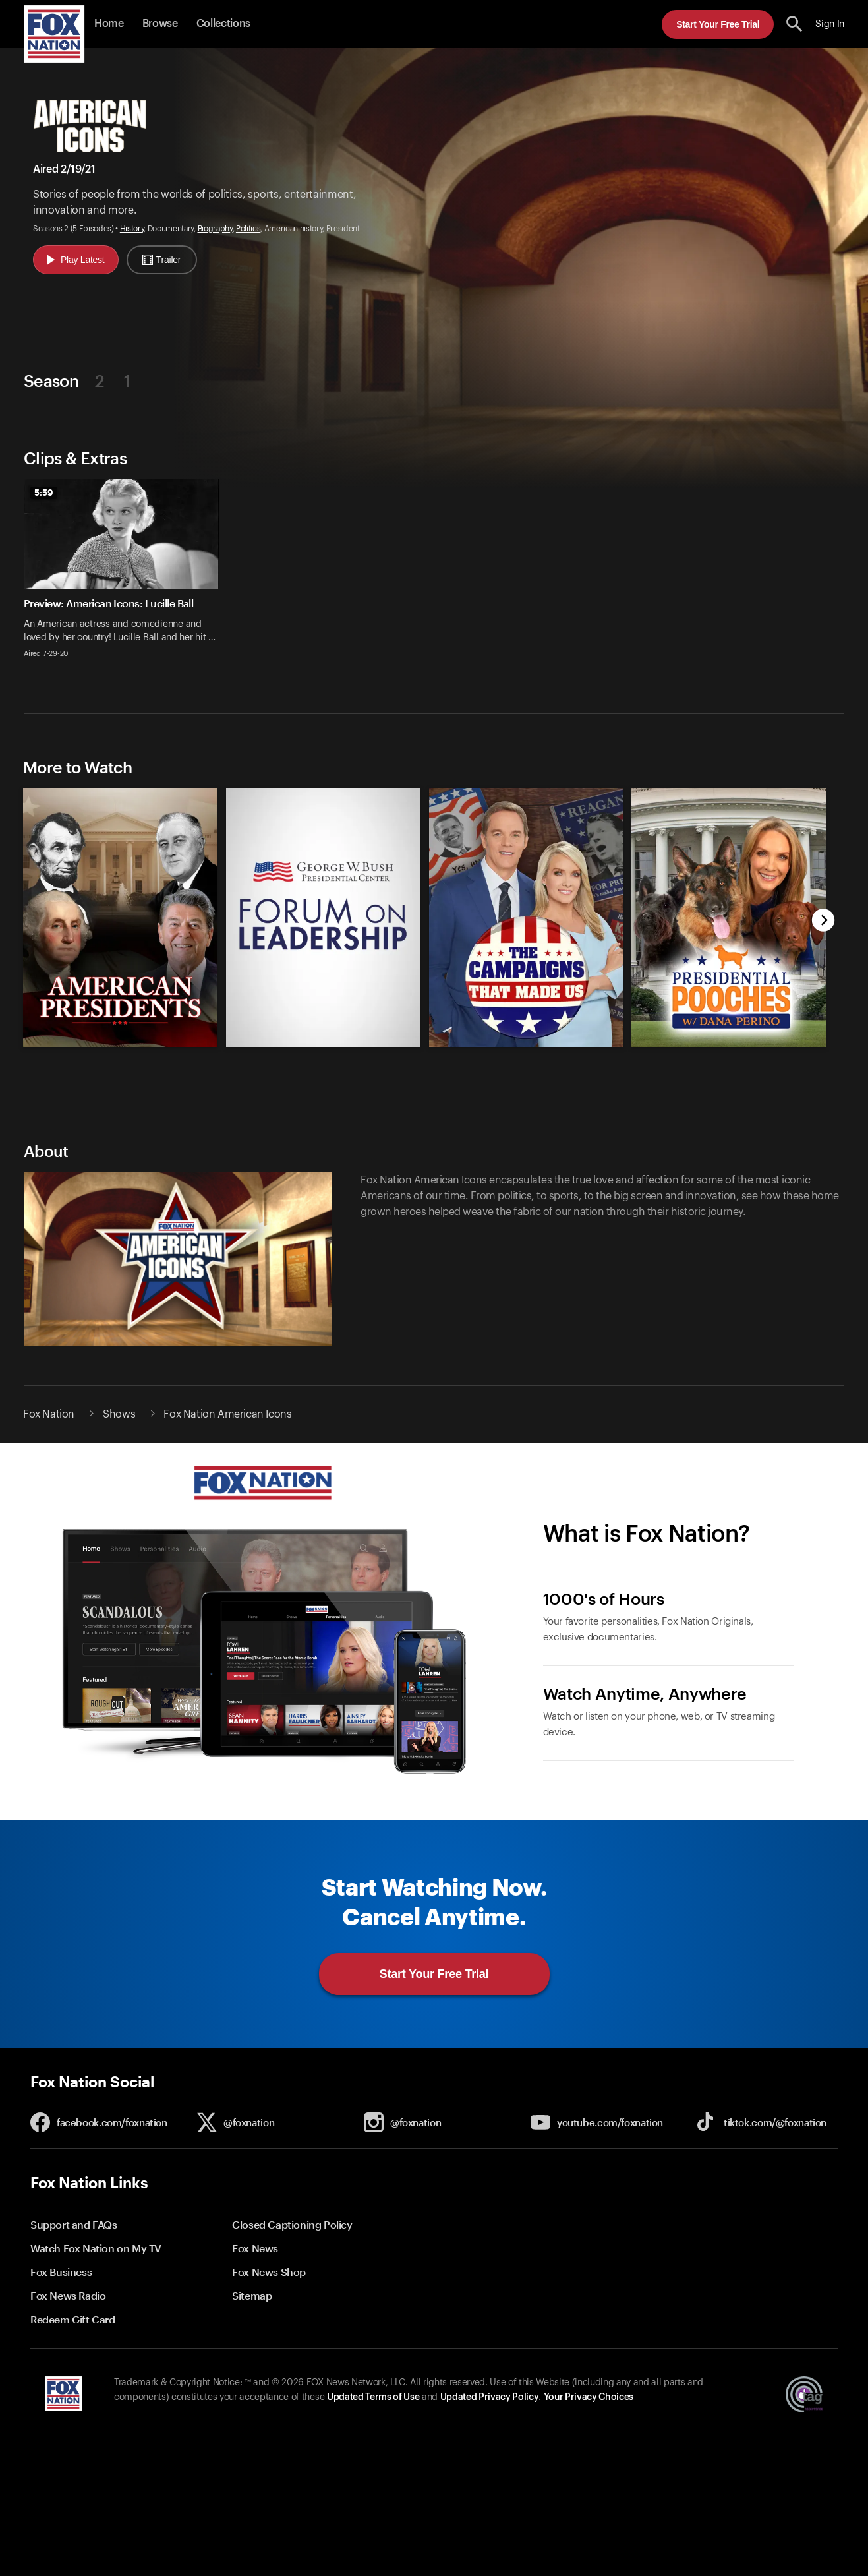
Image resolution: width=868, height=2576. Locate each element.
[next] (823, 921)
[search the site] (794, 24)
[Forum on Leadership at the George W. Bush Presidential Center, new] (323, 1043)
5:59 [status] (43, 492)
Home (109, 23)
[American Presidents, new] (120, 1043)
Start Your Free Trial (717, 24)
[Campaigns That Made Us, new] (526, 1043)
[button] (794, 24)
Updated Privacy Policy (489, 2397)
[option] (126, 576)
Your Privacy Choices (588, 2397)
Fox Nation (48, 1414)
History (132, 229)
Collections (223, 23)
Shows (119, 1414)
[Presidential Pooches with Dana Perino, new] (728, 1043)
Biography (215, 229)
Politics (248, 229)
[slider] (434, 576)
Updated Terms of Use (373, 2397)
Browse (160, 23)
